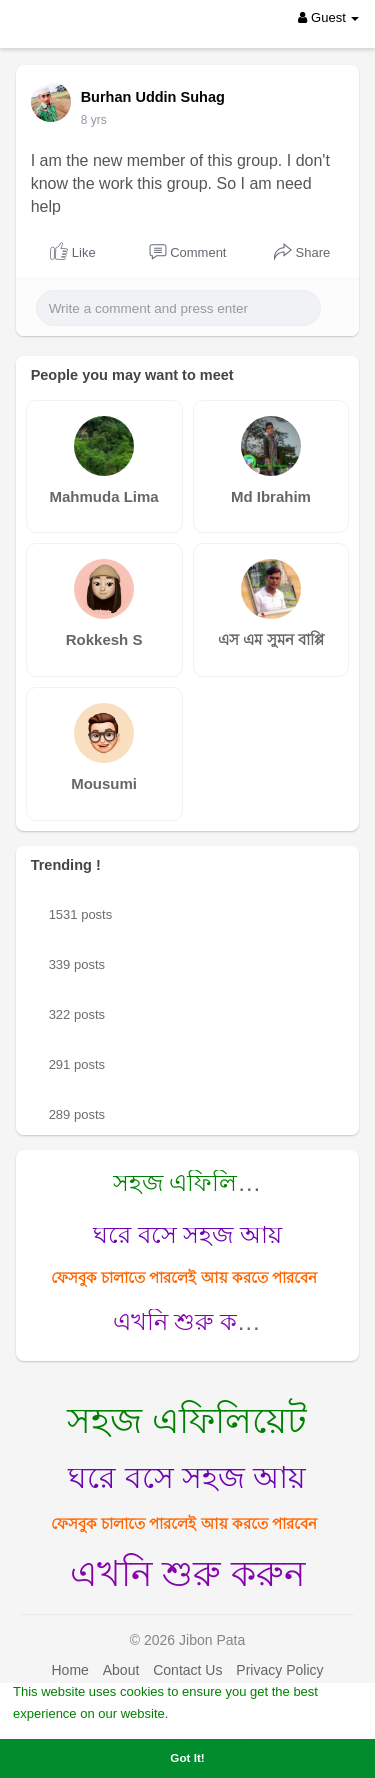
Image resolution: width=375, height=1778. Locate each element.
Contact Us (187, 1670)
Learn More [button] (208, 1712)
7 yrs (94, 120)
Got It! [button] (187, 1757)
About (121, 1670)
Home (69, 1670)
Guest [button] (328, 17)
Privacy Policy (279, 1670)
